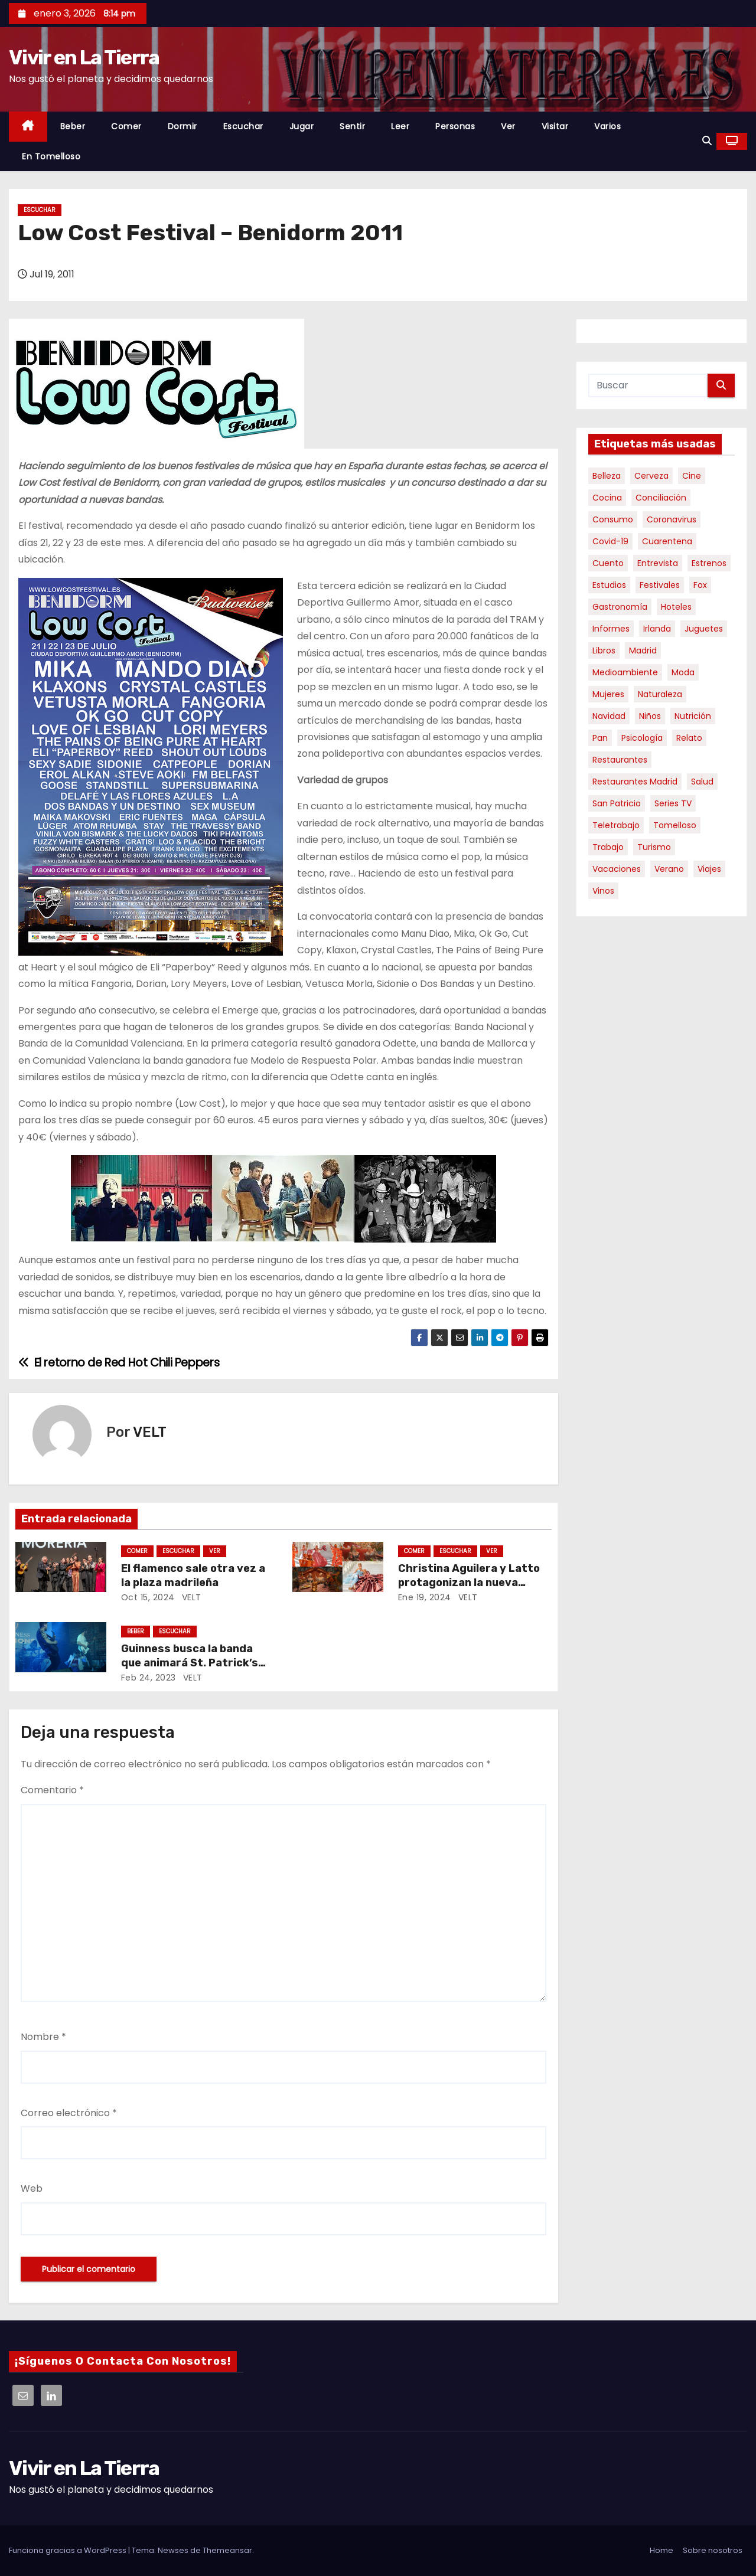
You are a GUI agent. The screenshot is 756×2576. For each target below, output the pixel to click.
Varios (607, 126)
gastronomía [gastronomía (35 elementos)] (619, 607)
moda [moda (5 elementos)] (683, 672)
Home (661, 2550)
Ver (508, 126)
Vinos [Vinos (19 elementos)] (603, 891)
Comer (126, 126)
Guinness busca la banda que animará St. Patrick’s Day (189, 1662)
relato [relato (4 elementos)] (689, 738)
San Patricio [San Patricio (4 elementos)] (616, 803)
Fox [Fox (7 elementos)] (700, 585)
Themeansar (227, 2550)
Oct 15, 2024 (148, 1597)
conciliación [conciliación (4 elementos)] (661, 498)
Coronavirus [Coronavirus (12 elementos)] (671, 519)
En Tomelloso (51, 156)
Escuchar (243, 126)
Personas (455, 126)
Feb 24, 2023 (148, 1677)
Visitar (555, 126)
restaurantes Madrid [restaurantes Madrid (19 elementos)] (634, 781)
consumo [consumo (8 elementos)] (612, 519)
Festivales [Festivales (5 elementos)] (660, 585)
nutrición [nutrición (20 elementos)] (692, 716)
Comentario (52, 1790)
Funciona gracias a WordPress (68, 2550)
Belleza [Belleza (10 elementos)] (606, 476)
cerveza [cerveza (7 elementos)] (651, 476)
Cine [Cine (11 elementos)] (691, 476)
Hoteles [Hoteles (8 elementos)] (676, 607)
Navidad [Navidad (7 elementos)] (608, 716)
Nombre (43, 2037)
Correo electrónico (69, 2113)
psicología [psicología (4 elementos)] (642, 738)
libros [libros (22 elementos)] (603, 650)
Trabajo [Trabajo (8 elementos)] (608, 847)
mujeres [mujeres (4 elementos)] (608, 694)
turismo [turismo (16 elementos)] (654, 847)
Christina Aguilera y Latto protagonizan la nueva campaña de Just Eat (469, 1582)
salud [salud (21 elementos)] (702, 781)
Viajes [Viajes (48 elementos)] (709, 869)
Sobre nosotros (712, 2550)
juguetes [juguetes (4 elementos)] (704, 629)
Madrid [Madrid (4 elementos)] (643, 650)
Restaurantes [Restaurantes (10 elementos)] (619, 760)
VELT (150, 1432)
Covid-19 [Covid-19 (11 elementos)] (610, 541)
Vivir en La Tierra (84, 57)
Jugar (301, 126)
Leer (400, 126)
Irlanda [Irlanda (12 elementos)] (657, 629)
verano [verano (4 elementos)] (669, 869)
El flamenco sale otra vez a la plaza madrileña (193, 1575)
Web (32, 2188)
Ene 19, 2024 (424, 1597)
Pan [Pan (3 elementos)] (600, 738)
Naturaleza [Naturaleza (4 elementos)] (660, 694)
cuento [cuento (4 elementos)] (608, 563)
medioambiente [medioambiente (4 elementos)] (625, 672)
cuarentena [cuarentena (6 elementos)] (667, 541)
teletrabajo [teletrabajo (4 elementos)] (616, 825)
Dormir (182, 126)
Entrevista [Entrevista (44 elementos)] (657, 563)
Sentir (352, 126)
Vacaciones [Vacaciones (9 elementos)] (616, 869)
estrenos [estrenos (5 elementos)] (709, 563)
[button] (707, 141)
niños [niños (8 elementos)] (650, 716)
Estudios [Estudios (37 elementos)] (609, 585)
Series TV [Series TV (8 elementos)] (673, 803)
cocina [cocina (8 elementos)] (607, 498)
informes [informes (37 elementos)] (611, 629)
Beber (73, 126)
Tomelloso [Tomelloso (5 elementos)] (674, 825)
